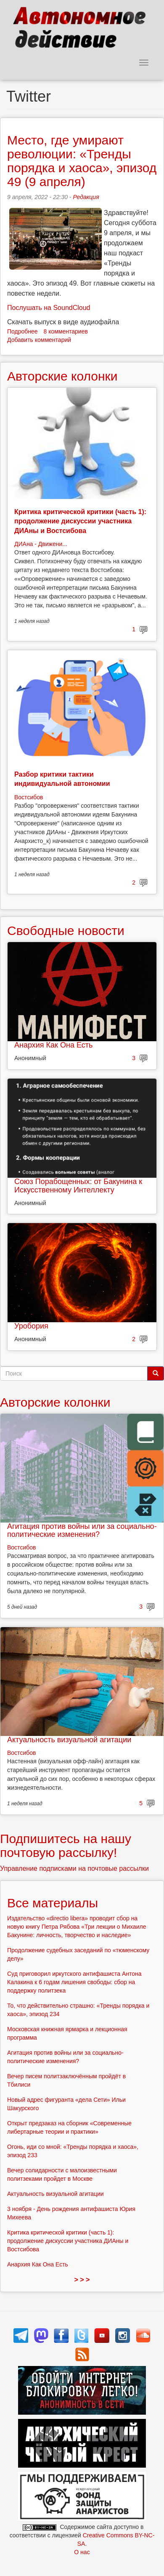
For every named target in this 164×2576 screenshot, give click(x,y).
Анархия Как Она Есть (53, 1045)
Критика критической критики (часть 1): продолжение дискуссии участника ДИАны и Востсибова (80, 521)
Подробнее (22, 331)
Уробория (31, 1326)
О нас (82, 2552)
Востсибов (28, 797)
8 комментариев (66, 331)
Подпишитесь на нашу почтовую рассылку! (65, 1845)
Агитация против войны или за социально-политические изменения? (82, 1530)
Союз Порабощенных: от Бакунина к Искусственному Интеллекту (78, 1185)
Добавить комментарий (39, 339)
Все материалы (52, 1903)
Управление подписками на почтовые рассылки (74, 1868)
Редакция (86, 197)
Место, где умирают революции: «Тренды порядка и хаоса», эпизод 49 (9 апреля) (81, 161)
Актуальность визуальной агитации (69, 1740)
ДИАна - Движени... (40, 544)
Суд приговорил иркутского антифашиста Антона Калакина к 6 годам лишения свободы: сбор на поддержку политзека (74, 1982)
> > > (82, 2279)
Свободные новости (65, 930)
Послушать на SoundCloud (48, 307)
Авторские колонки (62, 376)
